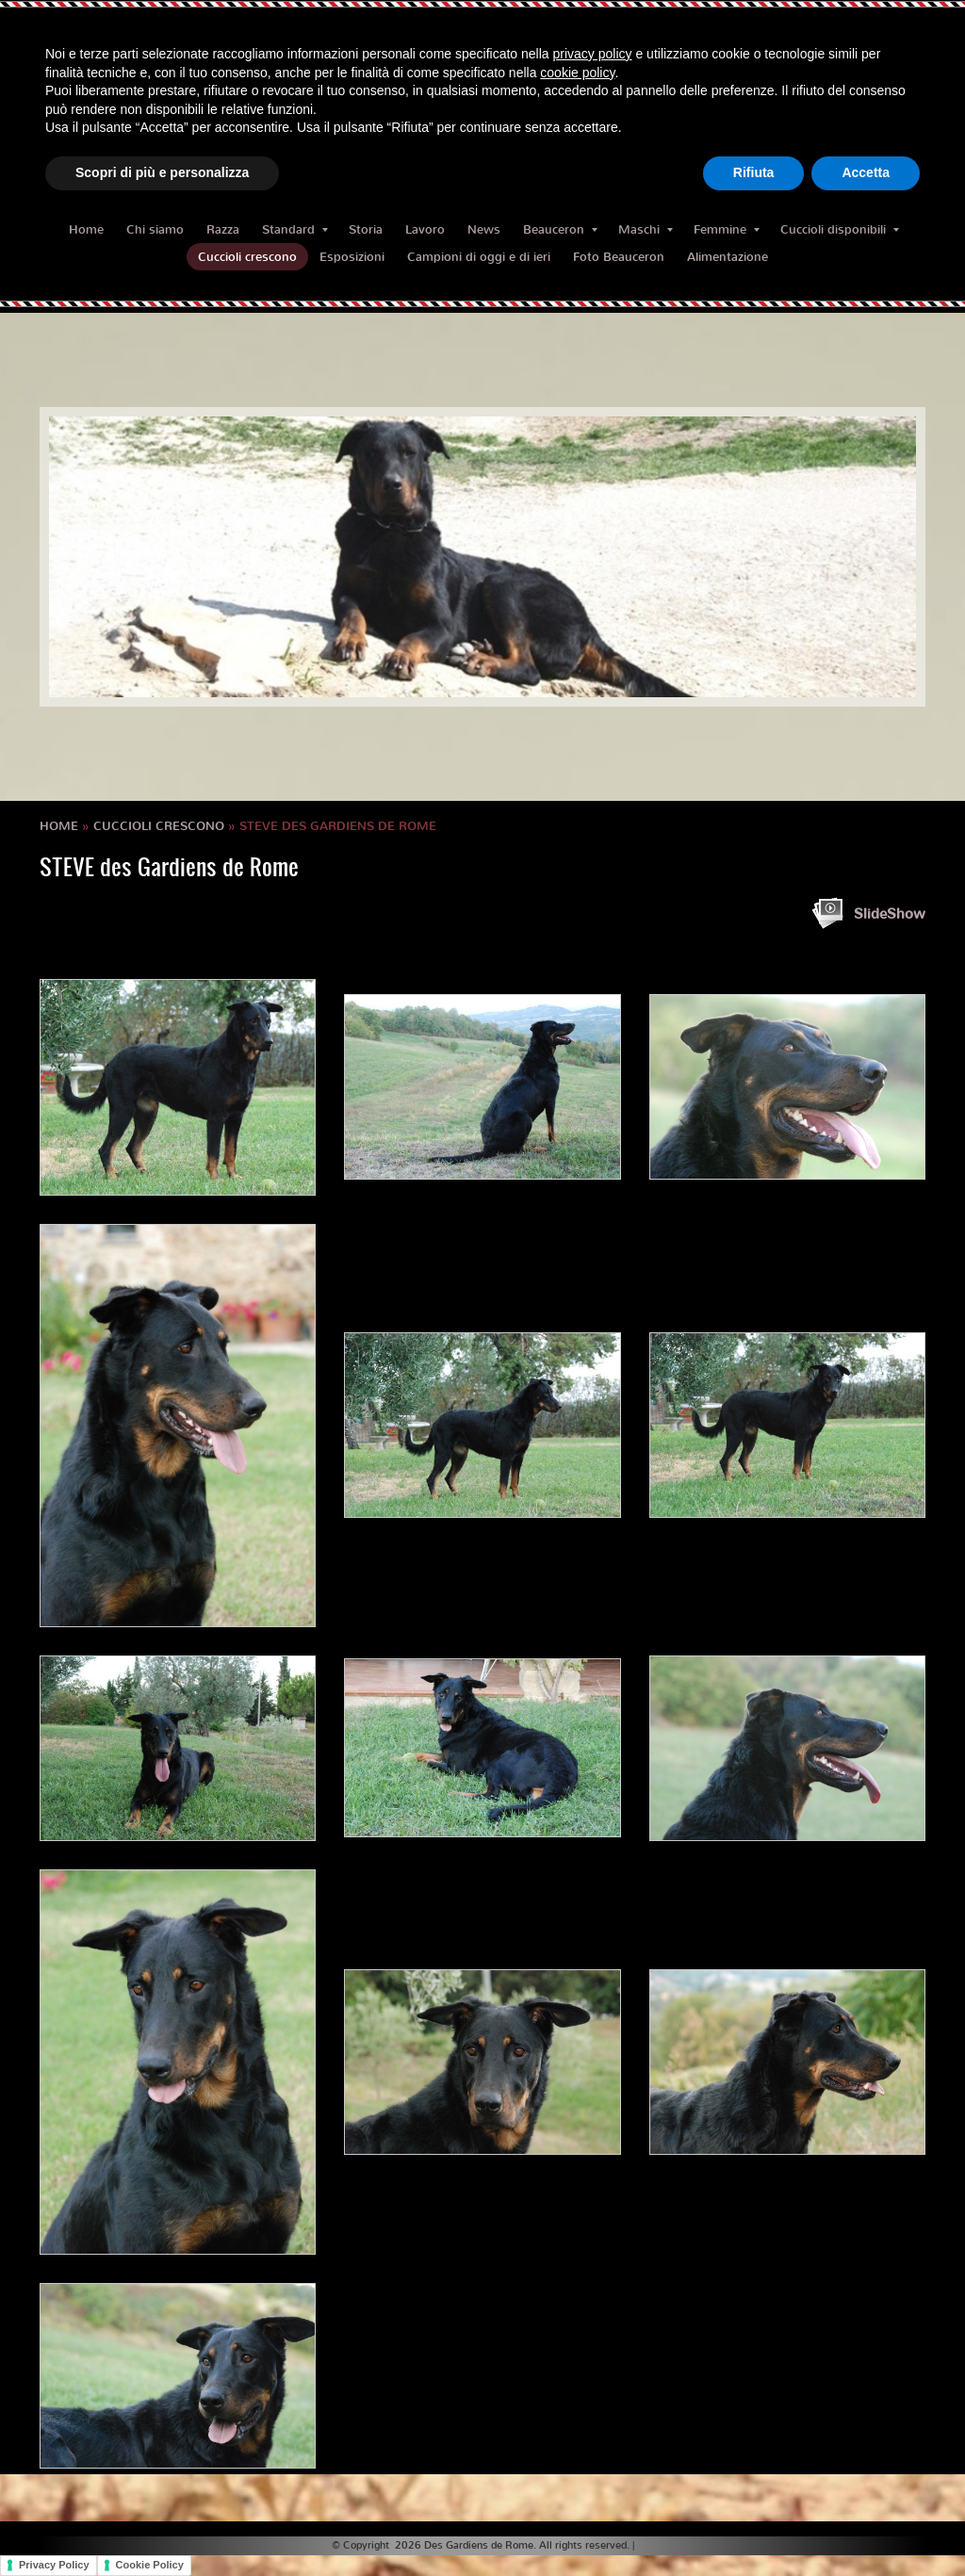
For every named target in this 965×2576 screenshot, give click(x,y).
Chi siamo (155, 229)
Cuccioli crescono (247, 257)
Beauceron (560, 229)
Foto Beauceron (618, 257)
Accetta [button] (866, 172)
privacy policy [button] (592, 53)
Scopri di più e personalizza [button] (162, 172)
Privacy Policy (54, 2564)
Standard (295, 229)
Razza (222, 229)
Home (86, 229)
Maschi (645, 229)
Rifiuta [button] (754, 172)
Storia (366, 229)
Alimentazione (727, 257)
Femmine (727, 229)
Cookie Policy (150, 2564)
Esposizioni (351, 257)
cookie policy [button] (577, 72)
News (483, 229)
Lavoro (425, 229)
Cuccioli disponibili (839, 229)
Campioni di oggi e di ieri (478, 257)
